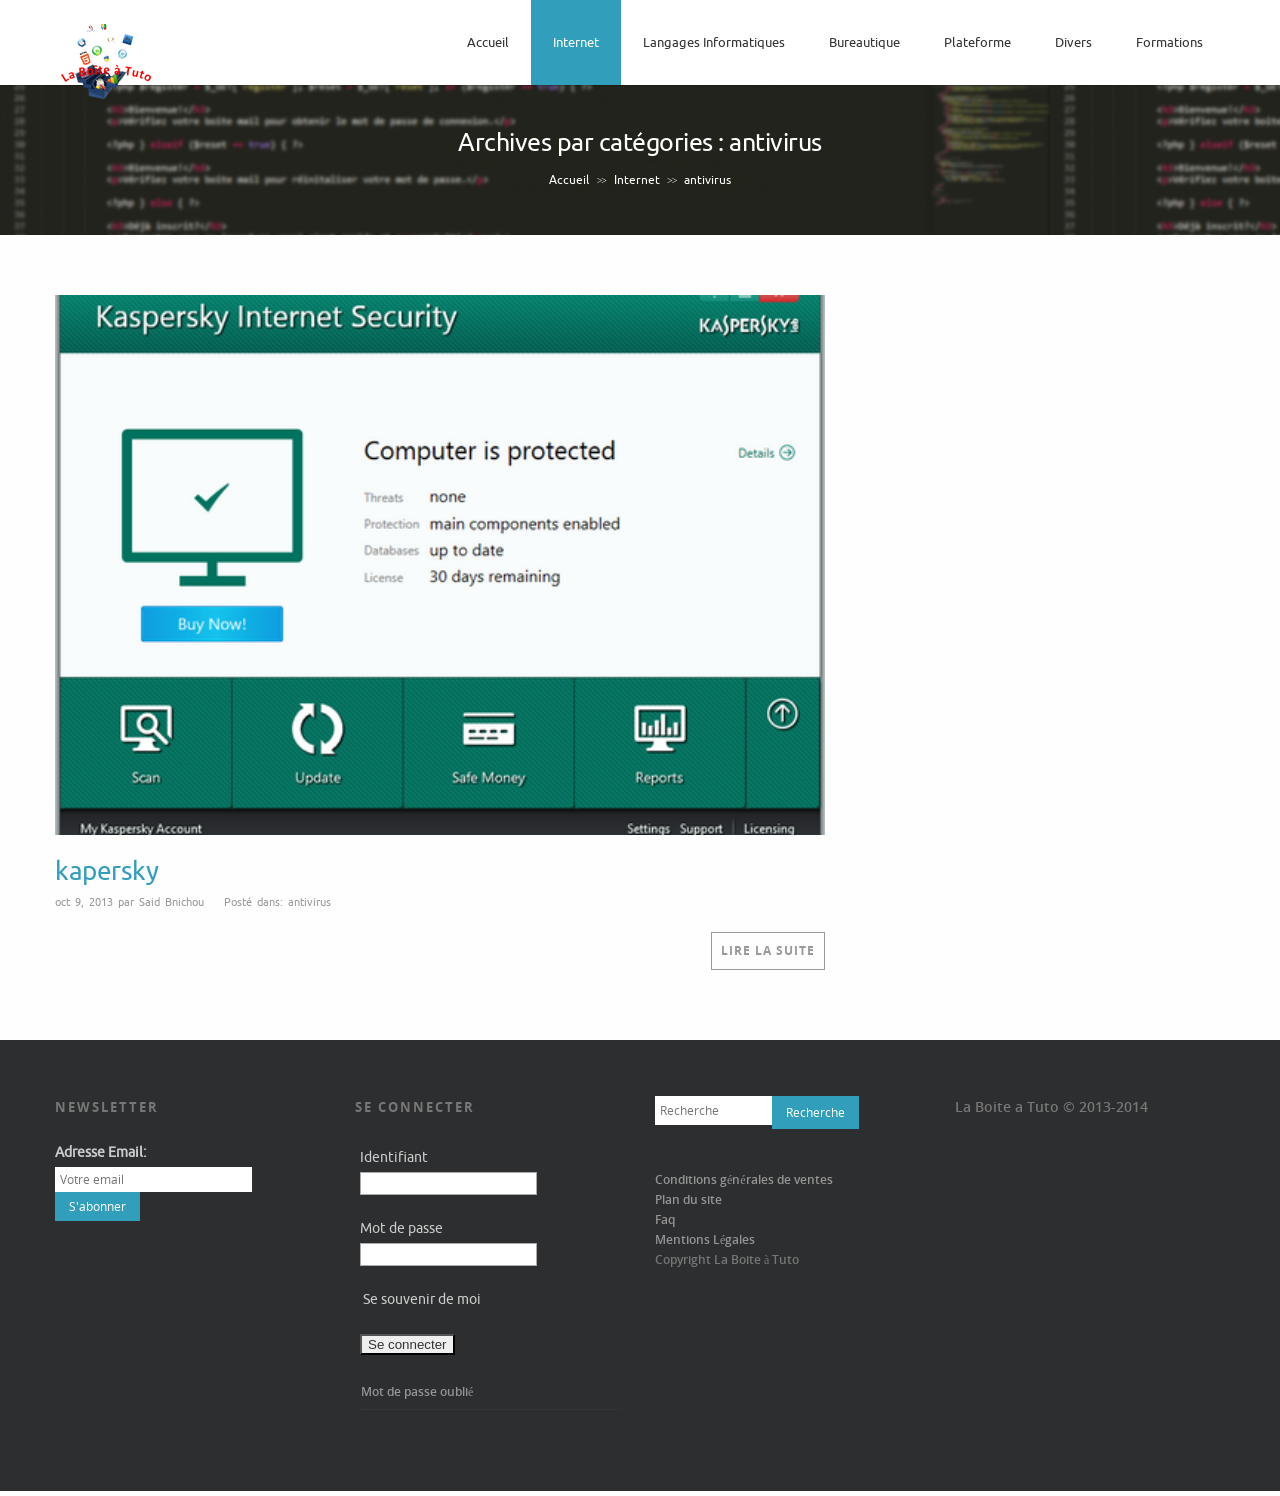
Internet (576, 42)
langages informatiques (714, 42)
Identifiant (394, 1157)
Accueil (488, 42)
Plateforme (977, 42)
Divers (1073, 42)
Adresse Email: (100, 1152)
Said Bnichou (171, 902)
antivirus (309, 902)
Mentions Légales (705, 1239)
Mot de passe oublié (417, 1391)
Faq (665, 1219)
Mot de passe (401, 1228)
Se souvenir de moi (422, 1299)
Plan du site (688, 1199)
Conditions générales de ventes (744, 1179)
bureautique (864, 42)
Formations (1169, 42)
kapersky (106, 871)
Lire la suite (768, 950)
